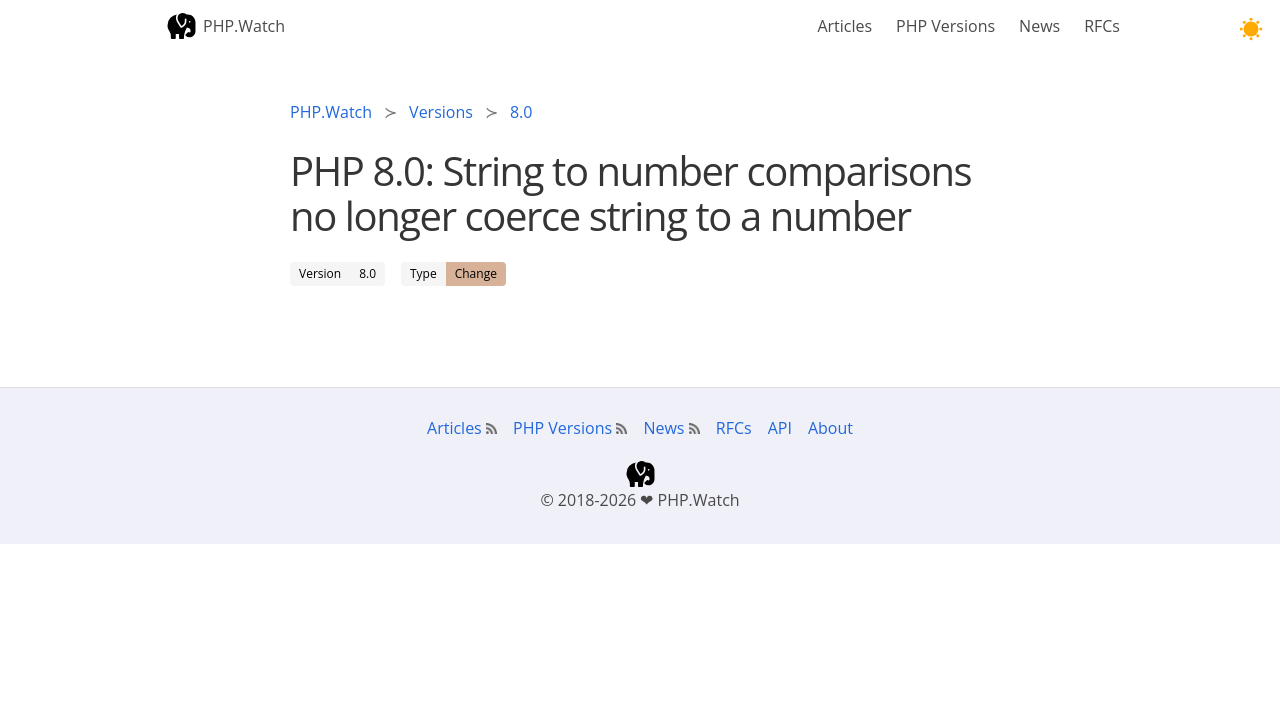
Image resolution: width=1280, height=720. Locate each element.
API (780, 428)
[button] (1250, 29)
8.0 (367, 273)
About (830, 428)
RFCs (1102, 26)
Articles (844, 26)
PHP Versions (945, 26)
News (1039, 26)
